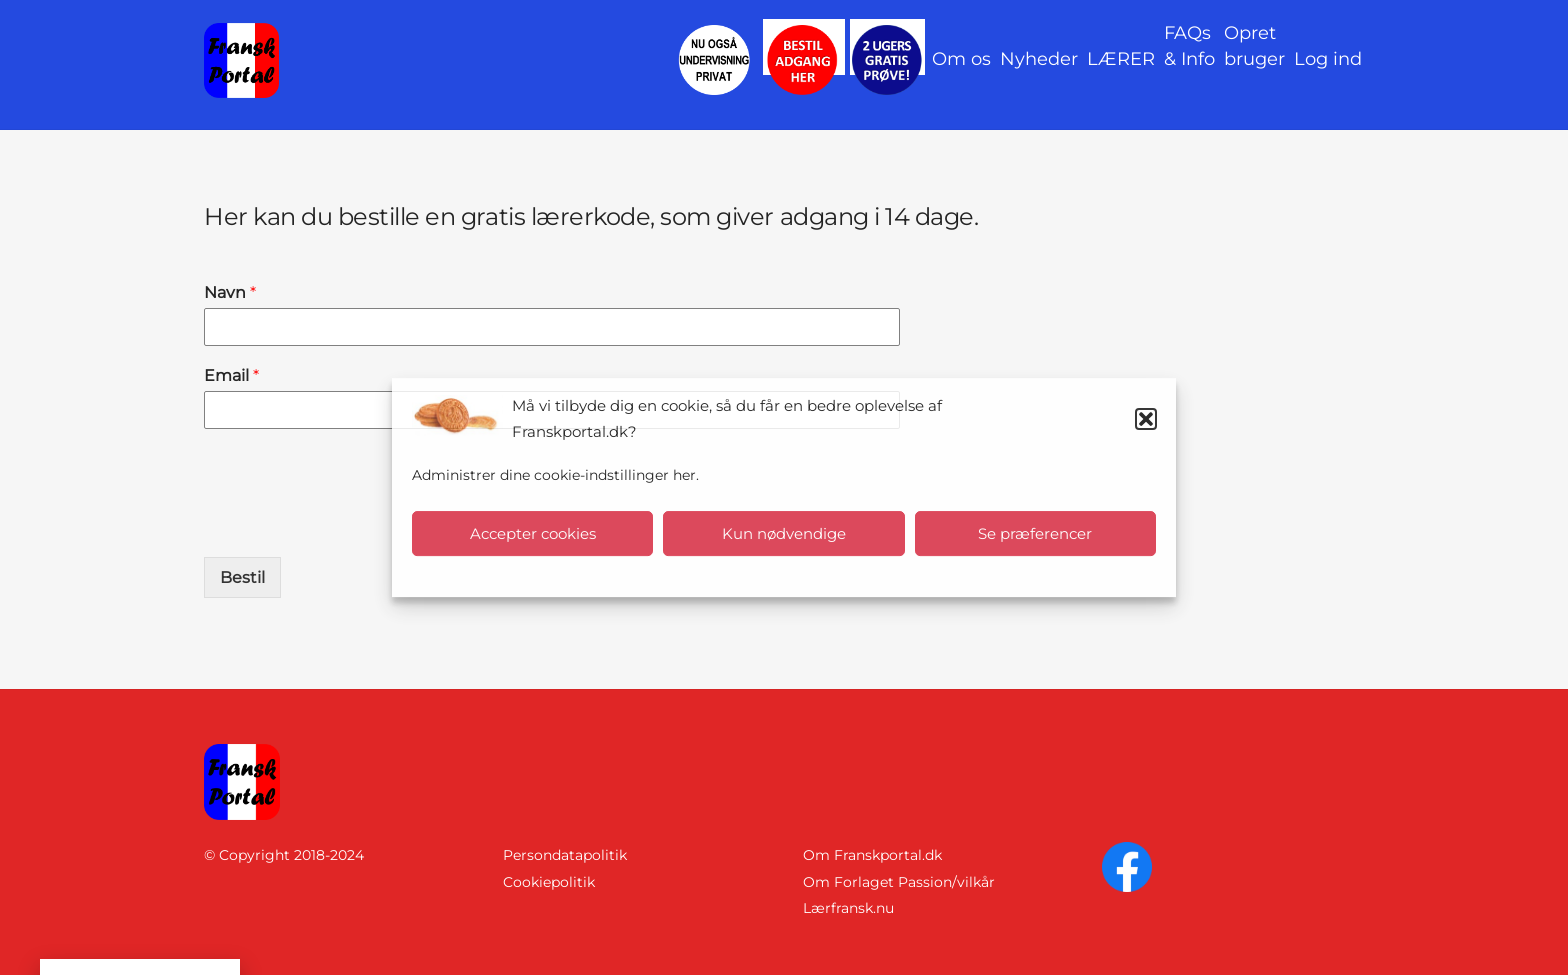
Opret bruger (1254, 46)
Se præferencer (1035, 533)
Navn (230, 292)
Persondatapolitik (565, 855)
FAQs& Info (1189, 46)
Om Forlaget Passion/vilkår (899, 882)
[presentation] (356, 524)
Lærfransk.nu (848, 908)
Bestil (242, 577)
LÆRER (1121, 59)
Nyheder (1039, 59)
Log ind (1328, 59)
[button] (1146, 419)
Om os (961, 59)
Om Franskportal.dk (872, 855)
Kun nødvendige (784, 533)
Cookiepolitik (549, 882)
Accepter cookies (533, 533)
